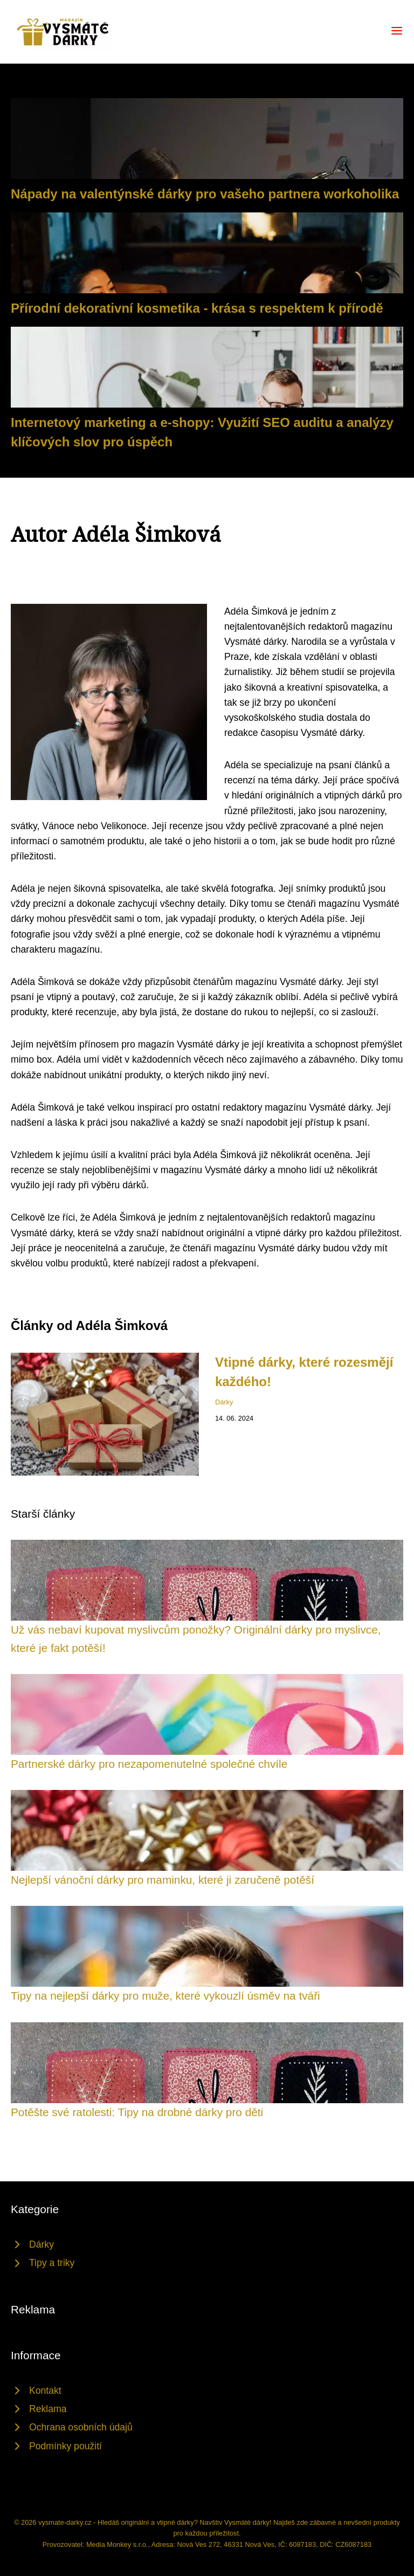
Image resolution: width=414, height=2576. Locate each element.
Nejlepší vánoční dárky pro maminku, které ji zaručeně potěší (162, 1880)
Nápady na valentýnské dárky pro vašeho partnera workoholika (205, 194)
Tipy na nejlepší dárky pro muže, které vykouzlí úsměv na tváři (165, 1995)
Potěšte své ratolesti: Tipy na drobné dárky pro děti (137, 2112)
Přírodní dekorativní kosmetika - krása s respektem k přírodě (197, 308)
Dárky (224, 1402)
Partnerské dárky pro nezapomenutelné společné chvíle (149, 1764)
